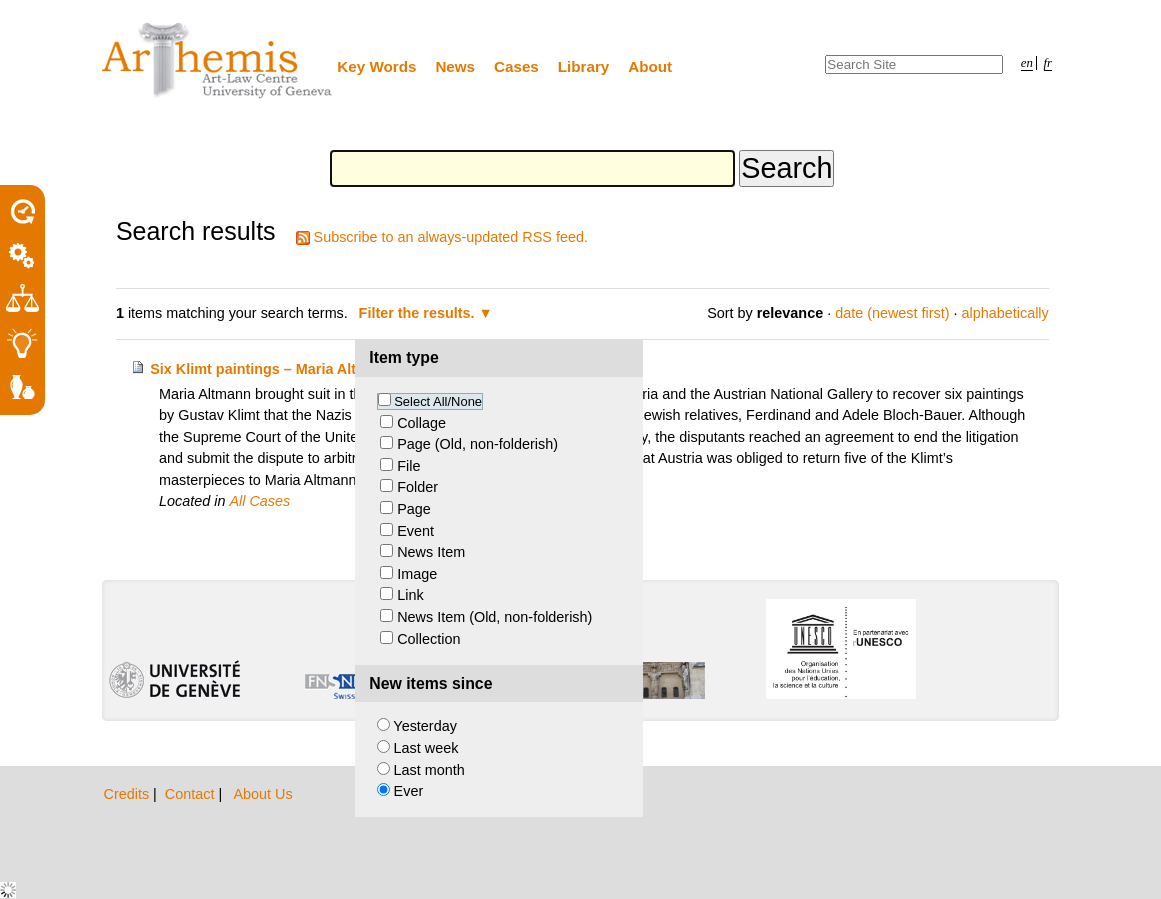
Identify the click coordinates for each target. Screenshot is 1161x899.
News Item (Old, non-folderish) (494, 617)
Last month (429, 770)
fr (1048, 63)
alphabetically (1005, 313)
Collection (428, 639)
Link (410, 595)
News (455, 66)
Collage (421, 423)
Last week (426, 748)
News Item (431, 552)
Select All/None (438, 401)
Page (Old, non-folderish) (477, 444)
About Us (262, 794)
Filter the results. (419, 313)
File (408, 466)
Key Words (376, 66)
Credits (129, 794)
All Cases (259, 501)
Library (584, 66)
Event (415, 531)
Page (414, 509)
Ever (409, 791)
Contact (192, 794)
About (650, 66)
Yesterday (424, 726)
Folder (417, 487)
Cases (516, 66)
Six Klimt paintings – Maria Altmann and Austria (313, 369)
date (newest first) (892, 313)
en (1027, 63)
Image (417, 574)
